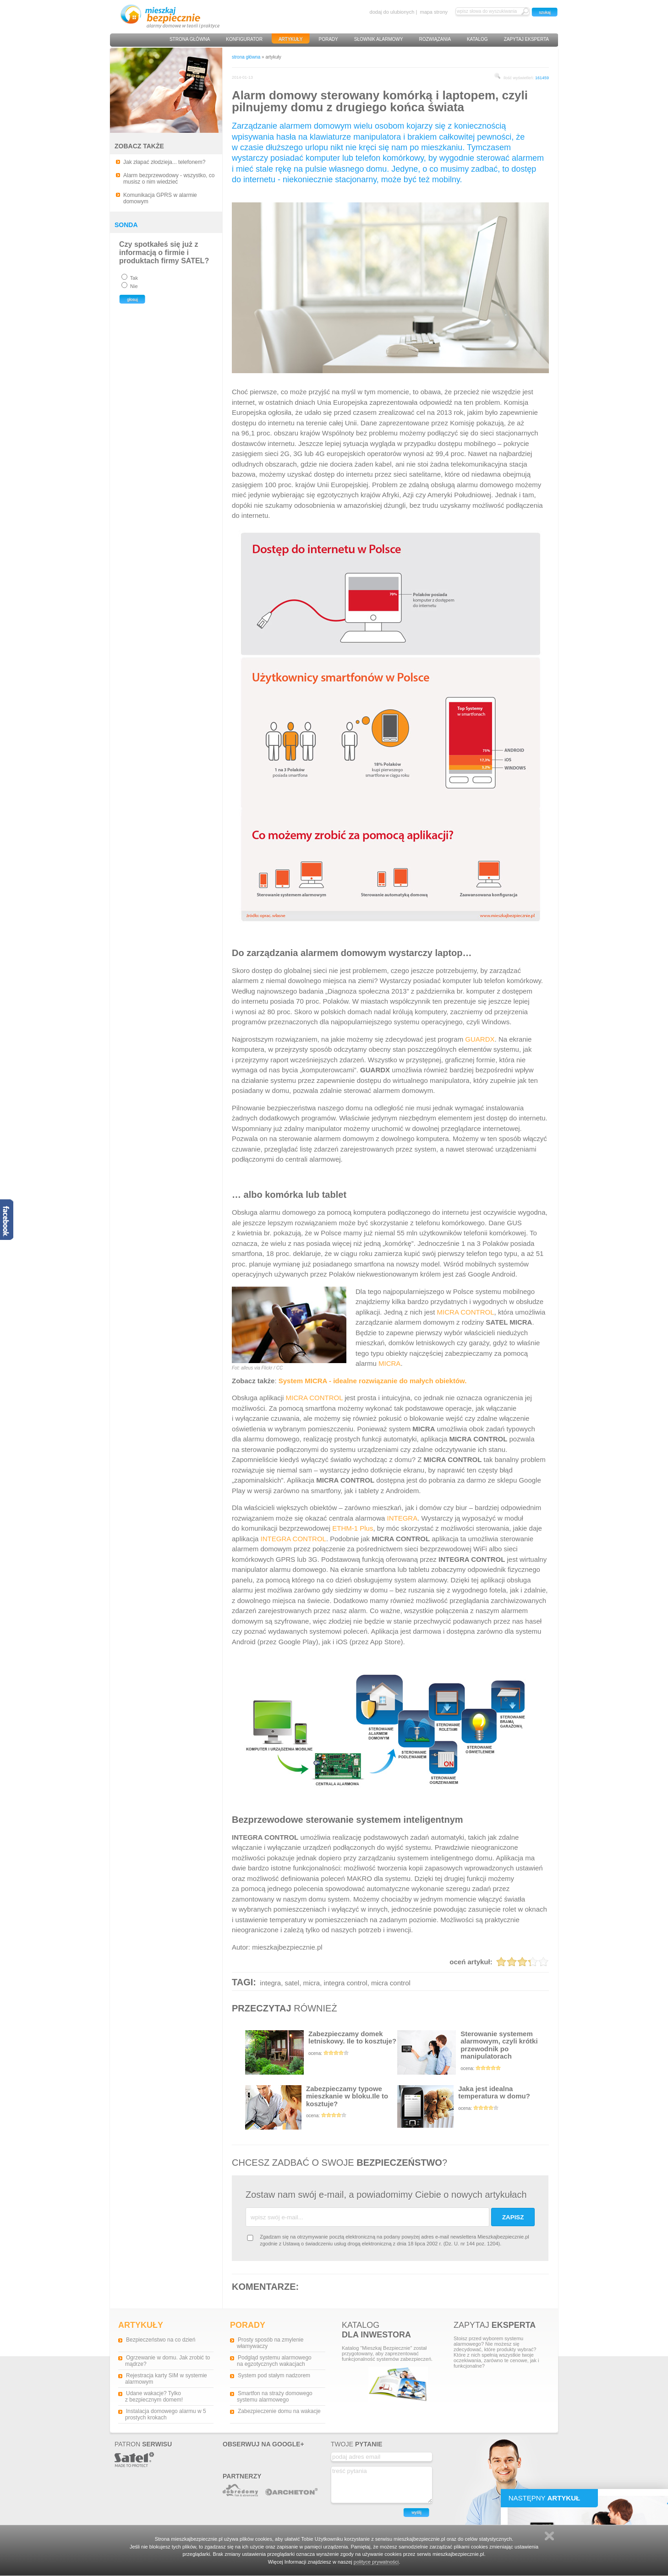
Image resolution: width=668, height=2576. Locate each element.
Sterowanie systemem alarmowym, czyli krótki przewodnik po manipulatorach (473, 2052)
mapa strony (434, 12)
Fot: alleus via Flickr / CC (257, 1367)
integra (270, 1983)
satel (292, 1983)
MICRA (389, 1363)
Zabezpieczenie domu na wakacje (279, 2411)
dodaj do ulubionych (392, 12)
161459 (542, 78)
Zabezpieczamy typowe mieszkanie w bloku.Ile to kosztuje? (321, 2107)
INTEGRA (402, 1518)
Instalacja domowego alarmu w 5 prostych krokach (165, 2414)
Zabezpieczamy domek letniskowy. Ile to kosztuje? (321, 2052)
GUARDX (479, 1039)
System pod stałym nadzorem (274, 2375)
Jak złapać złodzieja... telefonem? (164, 162)
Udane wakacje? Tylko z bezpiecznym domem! (154, 2396)
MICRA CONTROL (465, 1312)
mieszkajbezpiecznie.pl (287, 1947)
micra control (391, 1983)
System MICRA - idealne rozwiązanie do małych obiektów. (373, 1381)
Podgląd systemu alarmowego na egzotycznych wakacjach (274, 2360)
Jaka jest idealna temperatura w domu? (473, 2106)
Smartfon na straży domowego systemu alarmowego (274, 2396)
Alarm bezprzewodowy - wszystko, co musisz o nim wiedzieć (168, 178)
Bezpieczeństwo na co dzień (160, 2340)
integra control (345, 1983)
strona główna (246, 57)
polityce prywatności (376, 2562)
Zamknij (549, 2536)
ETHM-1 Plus (352, 1528)
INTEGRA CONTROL (293, 1539)
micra (311, 1983)
